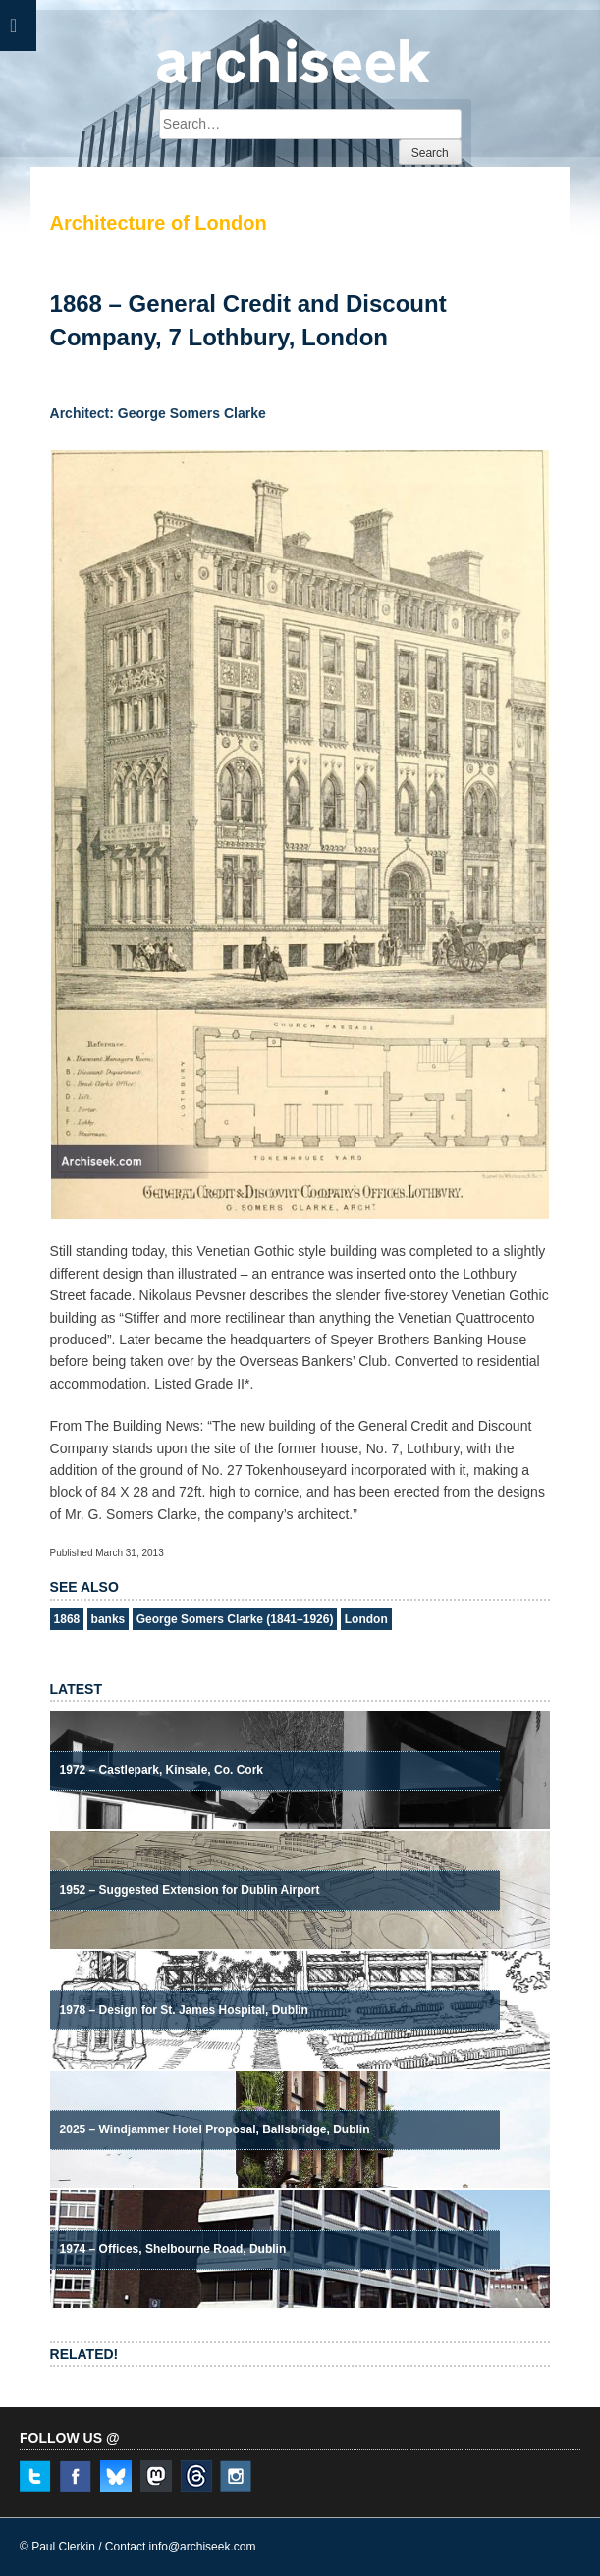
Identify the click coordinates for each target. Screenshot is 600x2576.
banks (108, 1619)
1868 (67, 1619)
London (366, 1619)
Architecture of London (158, 223)
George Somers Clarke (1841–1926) (235, 1619)
